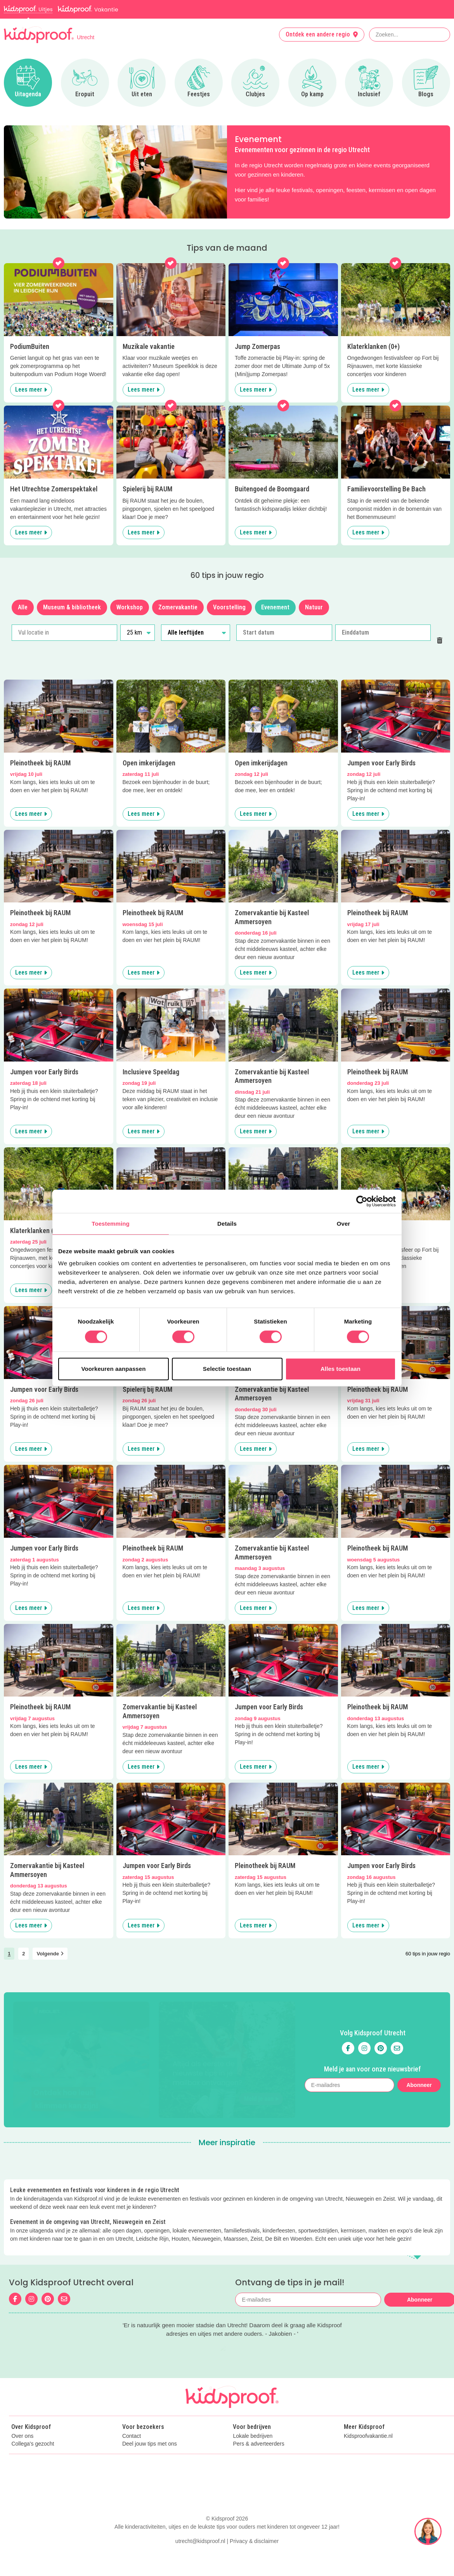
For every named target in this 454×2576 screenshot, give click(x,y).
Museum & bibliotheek (72, 607)
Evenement (275, 607)
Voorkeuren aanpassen (113, 1368)
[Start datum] (284, 632)
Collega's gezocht (32, 2417)
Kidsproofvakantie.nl (368, 2409)
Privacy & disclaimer (254, 2559)
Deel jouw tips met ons (149, 2417)
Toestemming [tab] (111, 1223)
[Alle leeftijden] (195, 632)
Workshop (129, 607)
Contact (131, 2409)
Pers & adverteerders (258, 2417)
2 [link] (23, 1954)
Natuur (314, 607)
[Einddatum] (383, 632)
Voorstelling (229, 607)
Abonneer (418, 2063)
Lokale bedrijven (252, 2409)
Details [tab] (227, 1223)
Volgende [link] (49, 1954)
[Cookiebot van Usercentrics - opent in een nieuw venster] (362, 1201)
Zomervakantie (178, 607)
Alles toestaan (340, 1368)
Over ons (22, 2409)
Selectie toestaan (227, 1368)
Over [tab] (343, 1223)
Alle (23, 607)
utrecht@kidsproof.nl (200, 2559)
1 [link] (9, 1954)
